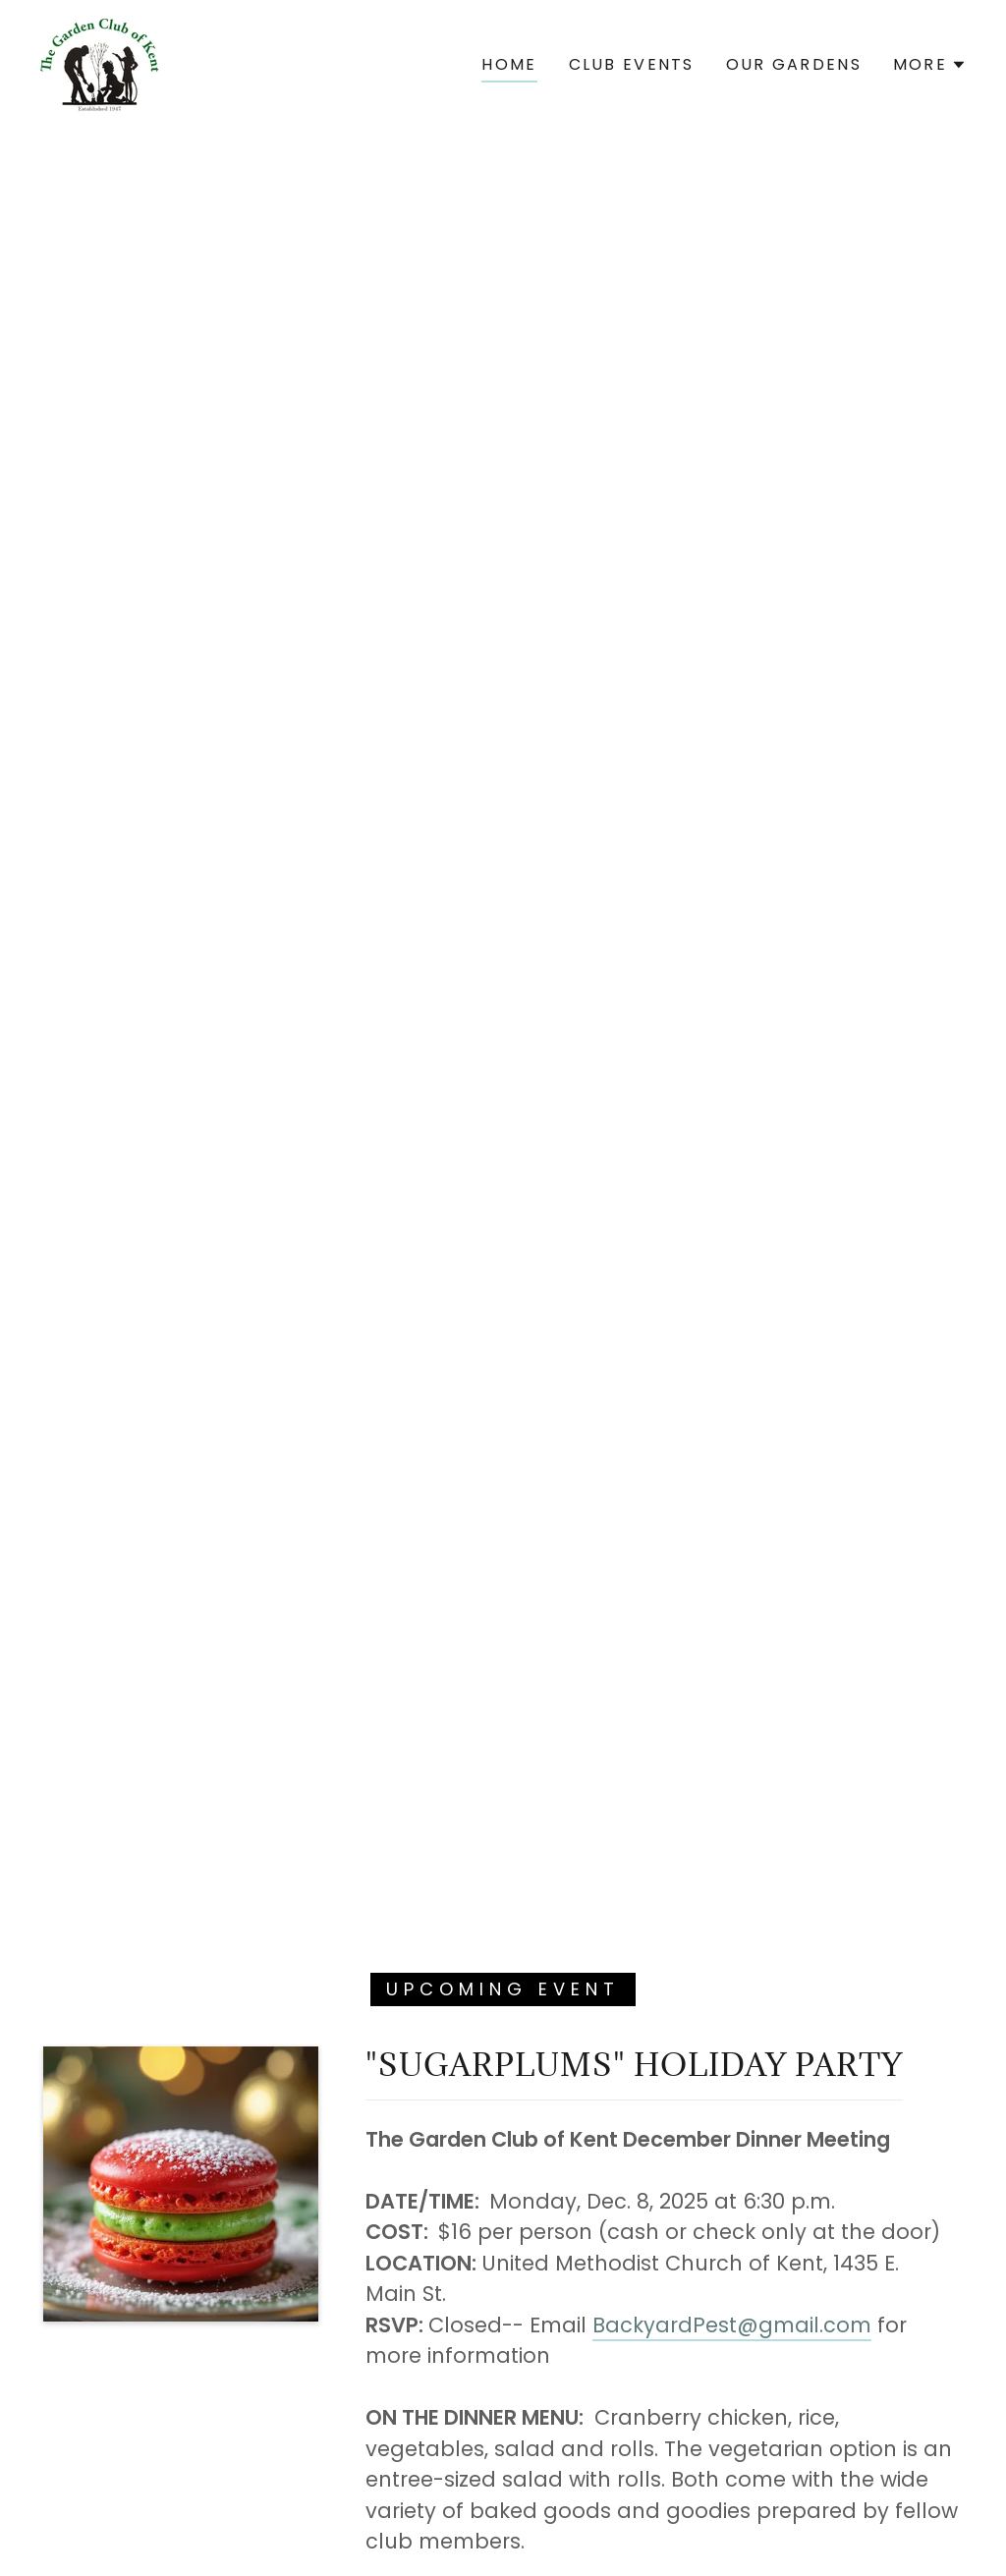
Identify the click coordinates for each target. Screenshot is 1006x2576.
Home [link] (508, 64)
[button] (930, 65)
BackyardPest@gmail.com (731, 2325)
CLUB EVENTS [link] (632, 64)
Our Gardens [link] (794, 64)
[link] (99, 63)
